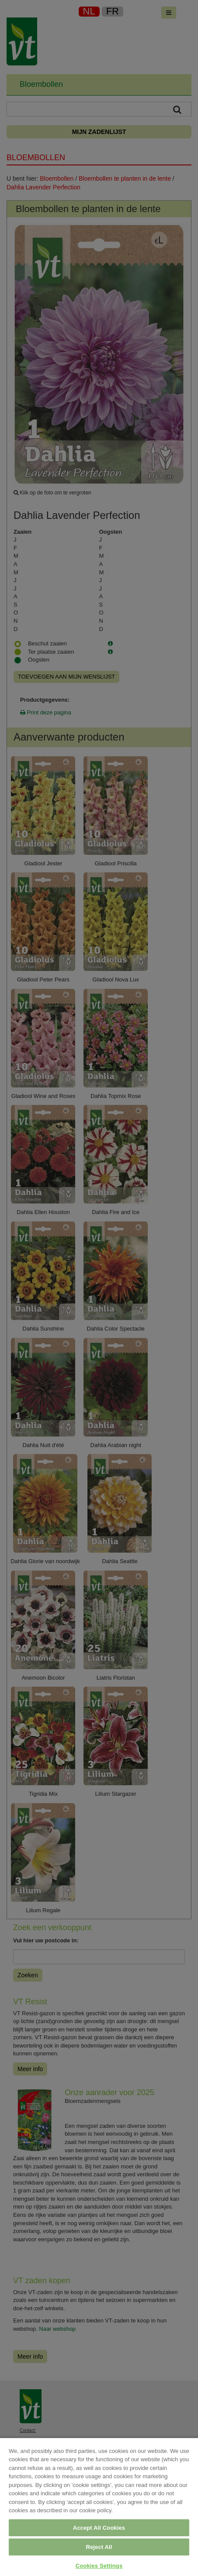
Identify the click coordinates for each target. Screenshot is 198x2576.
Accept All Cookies (99, 2528)
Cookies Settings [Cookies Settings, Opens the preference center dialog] (99, 2565)
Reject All (99, 2547)
